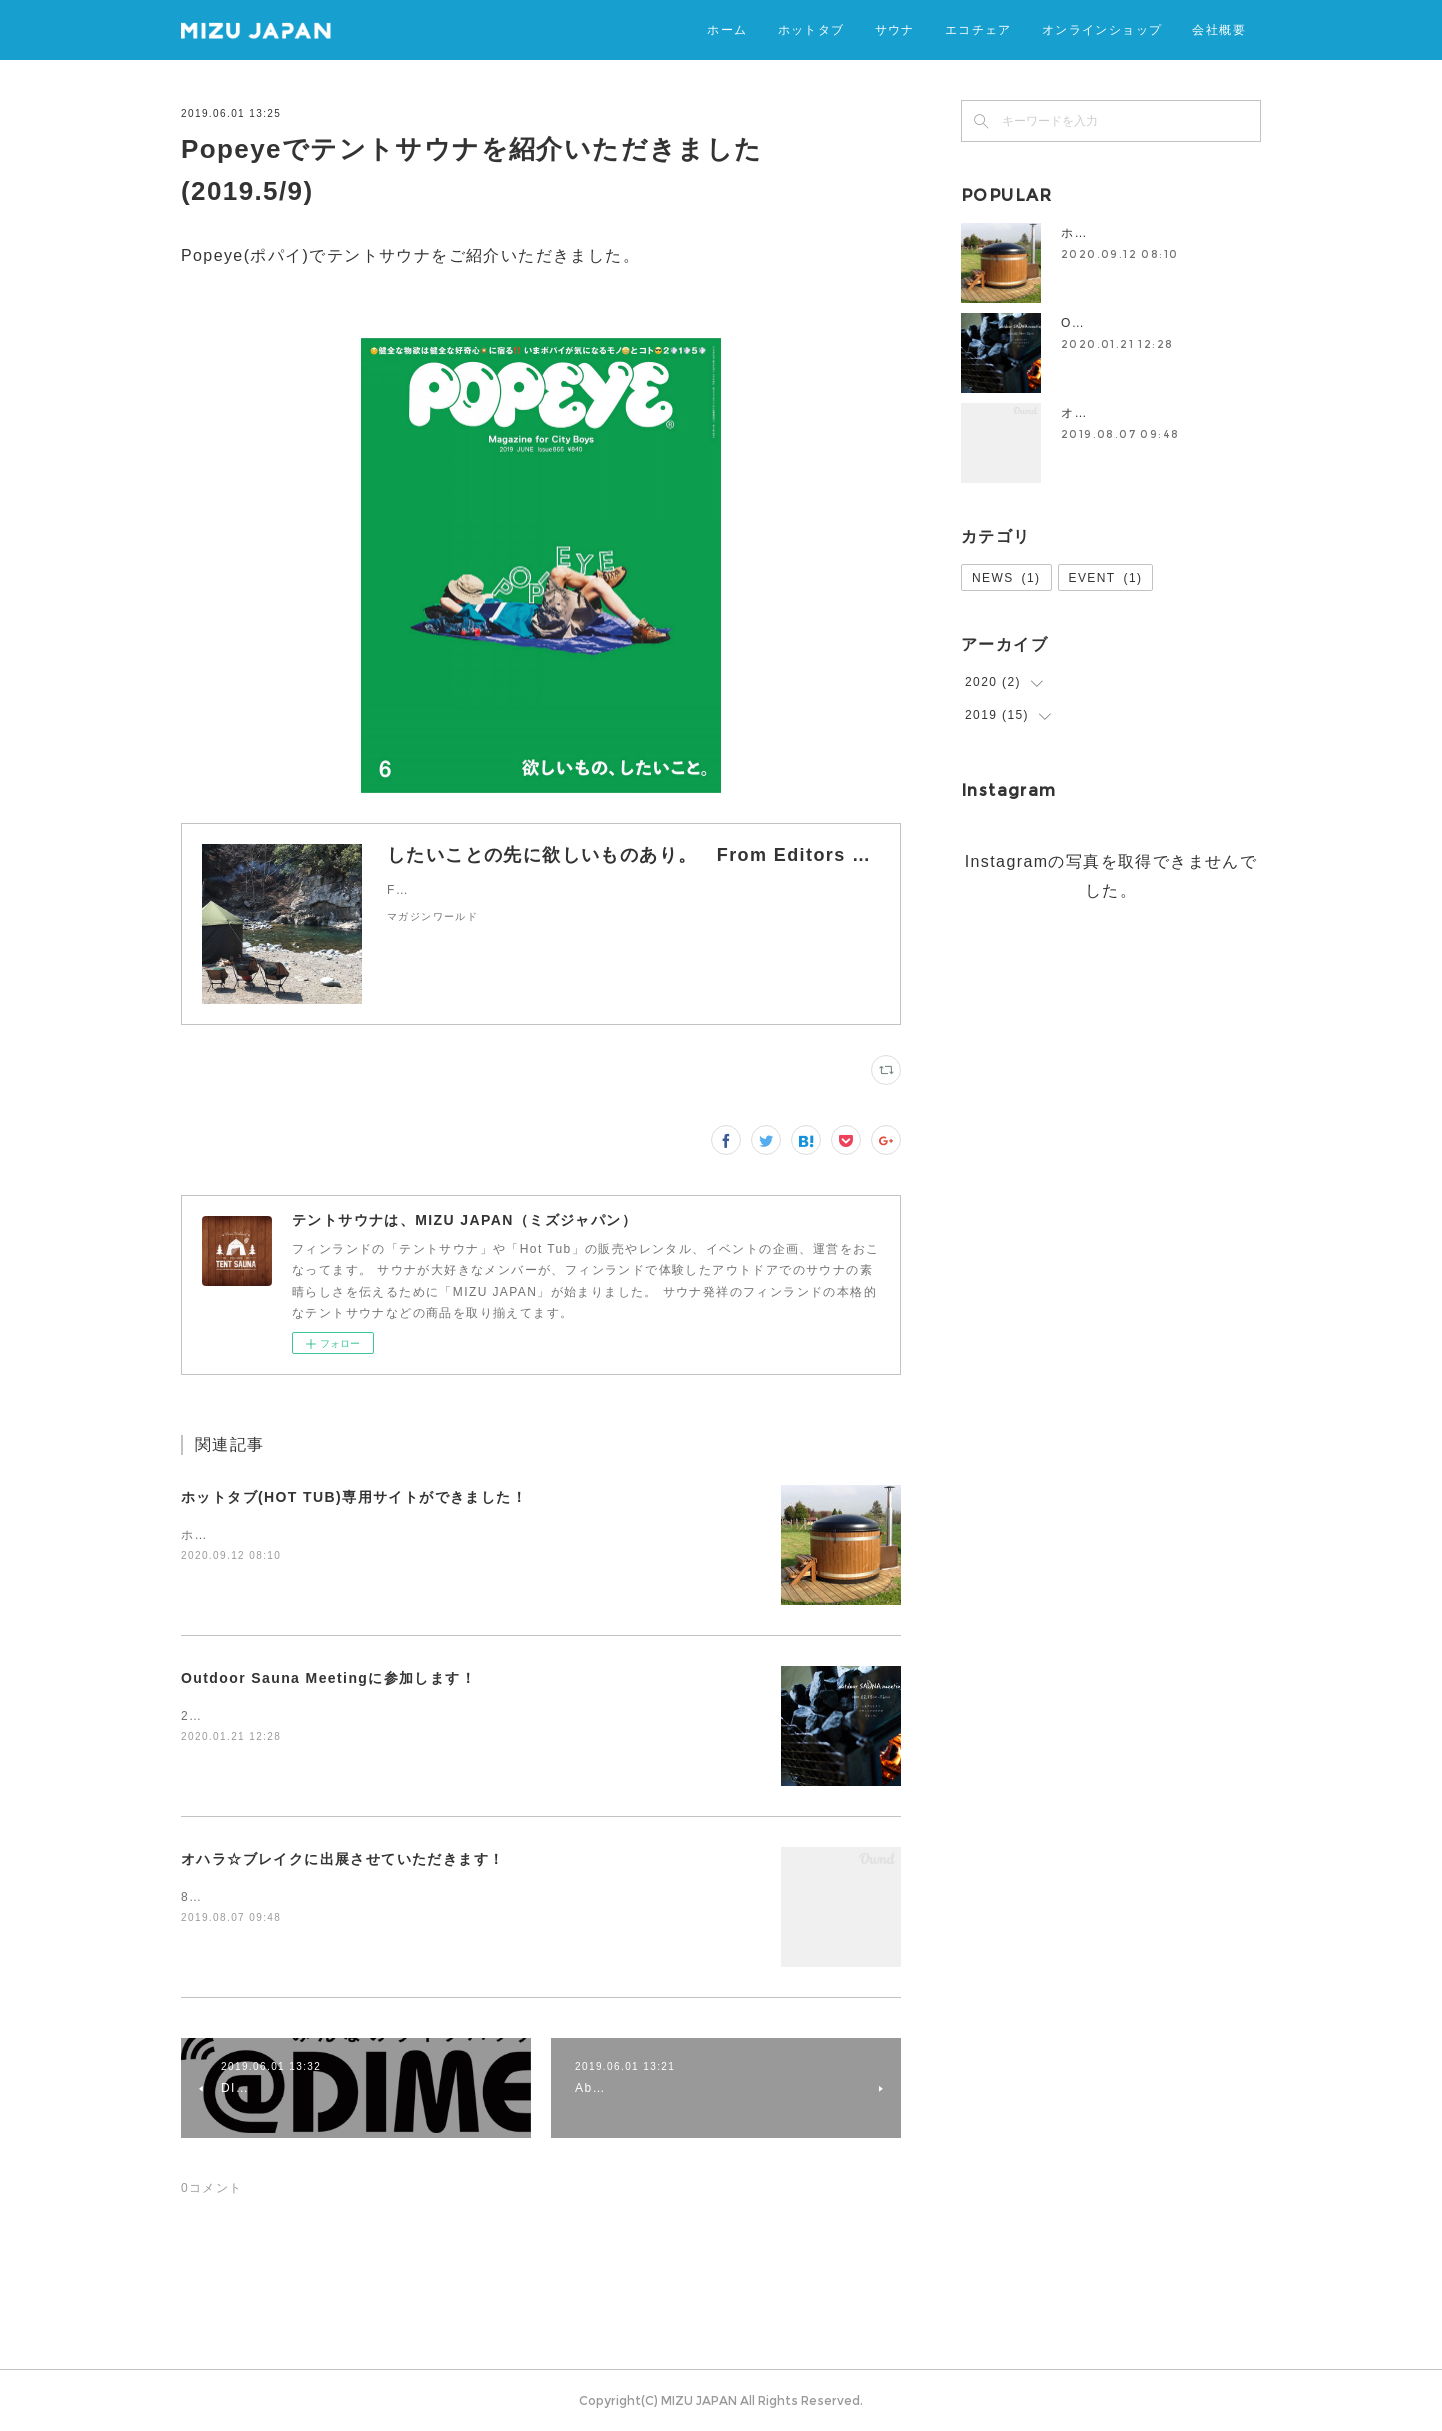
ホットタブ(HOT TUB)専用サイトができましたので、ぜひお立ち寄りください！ (425, 1535)
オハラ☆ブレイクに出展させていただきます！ (342, 1859)
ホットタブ (811, 29)
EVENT (1106, 578)
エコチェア (978, 29)
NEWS (1006, 578)
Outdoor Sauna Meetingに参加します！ (328, 1678)
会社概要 (1219, 29)
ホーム (727, 29)
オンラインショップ (1102, 29)
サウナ (895, 29)
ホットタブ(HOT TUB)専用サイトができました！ (354, 1497)
